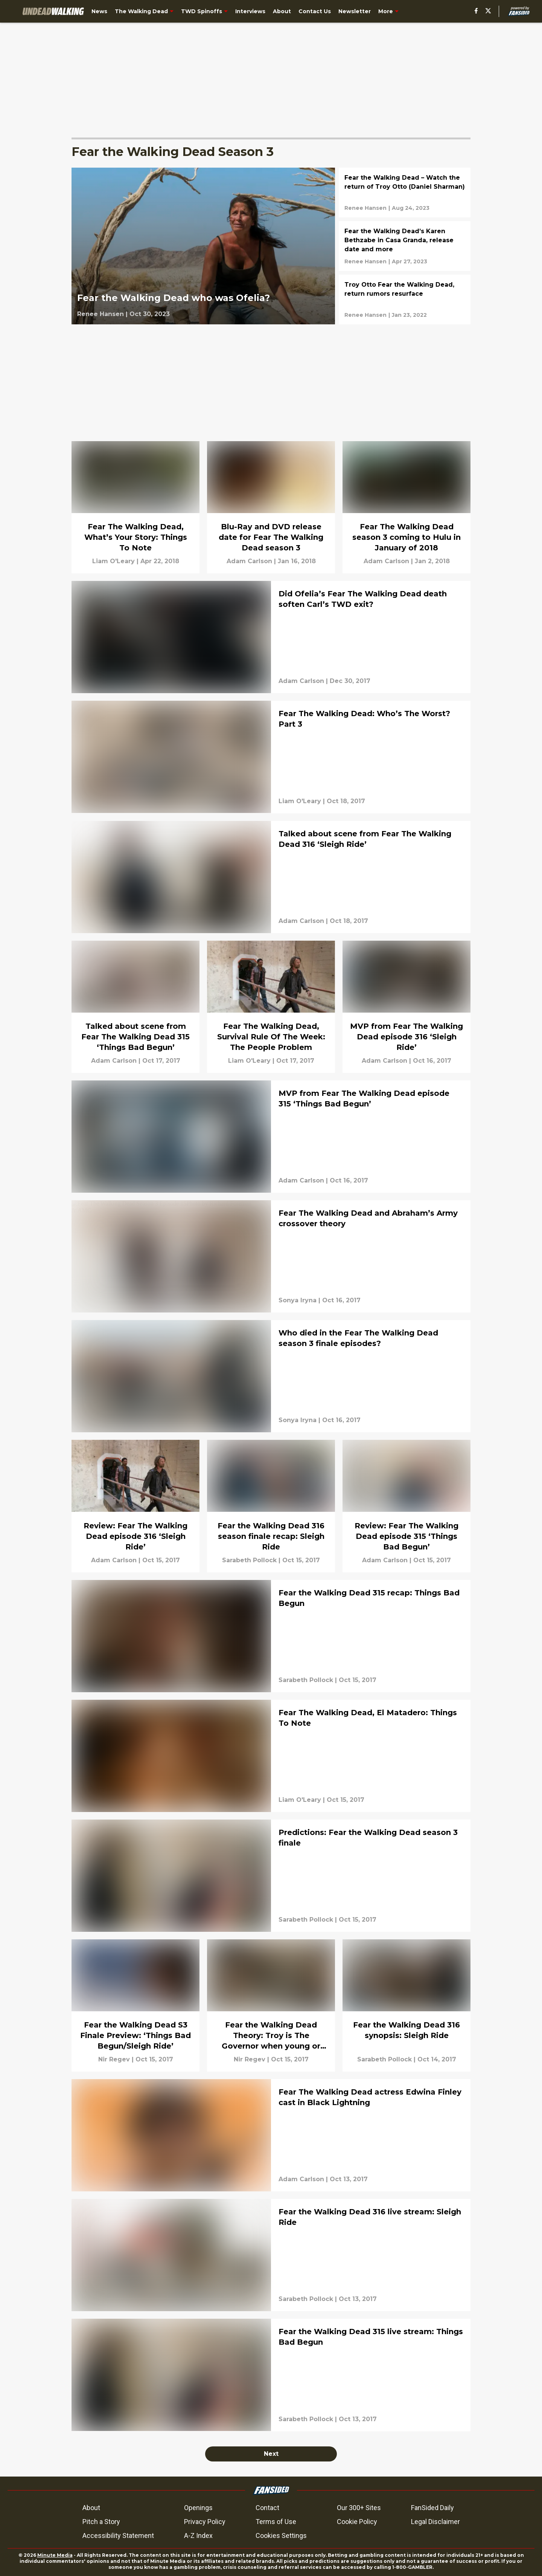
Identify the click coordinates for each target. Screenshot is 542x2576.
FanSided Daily (432, 2508)
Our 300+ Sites (359, 2508)
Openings (198, 2508)
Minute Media (55, 2555)
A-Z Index (198, 2535)
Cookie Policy (357, 2522)
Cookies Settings (281, 2535)
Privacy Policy (204, 2522)
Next (271, 2453)
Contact (267, 2508)
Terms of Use (276, 2522)
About (91, 2508)
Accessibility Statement (118, 2535)
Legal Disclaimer (435, 2522)
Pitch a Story (101, 2522)
